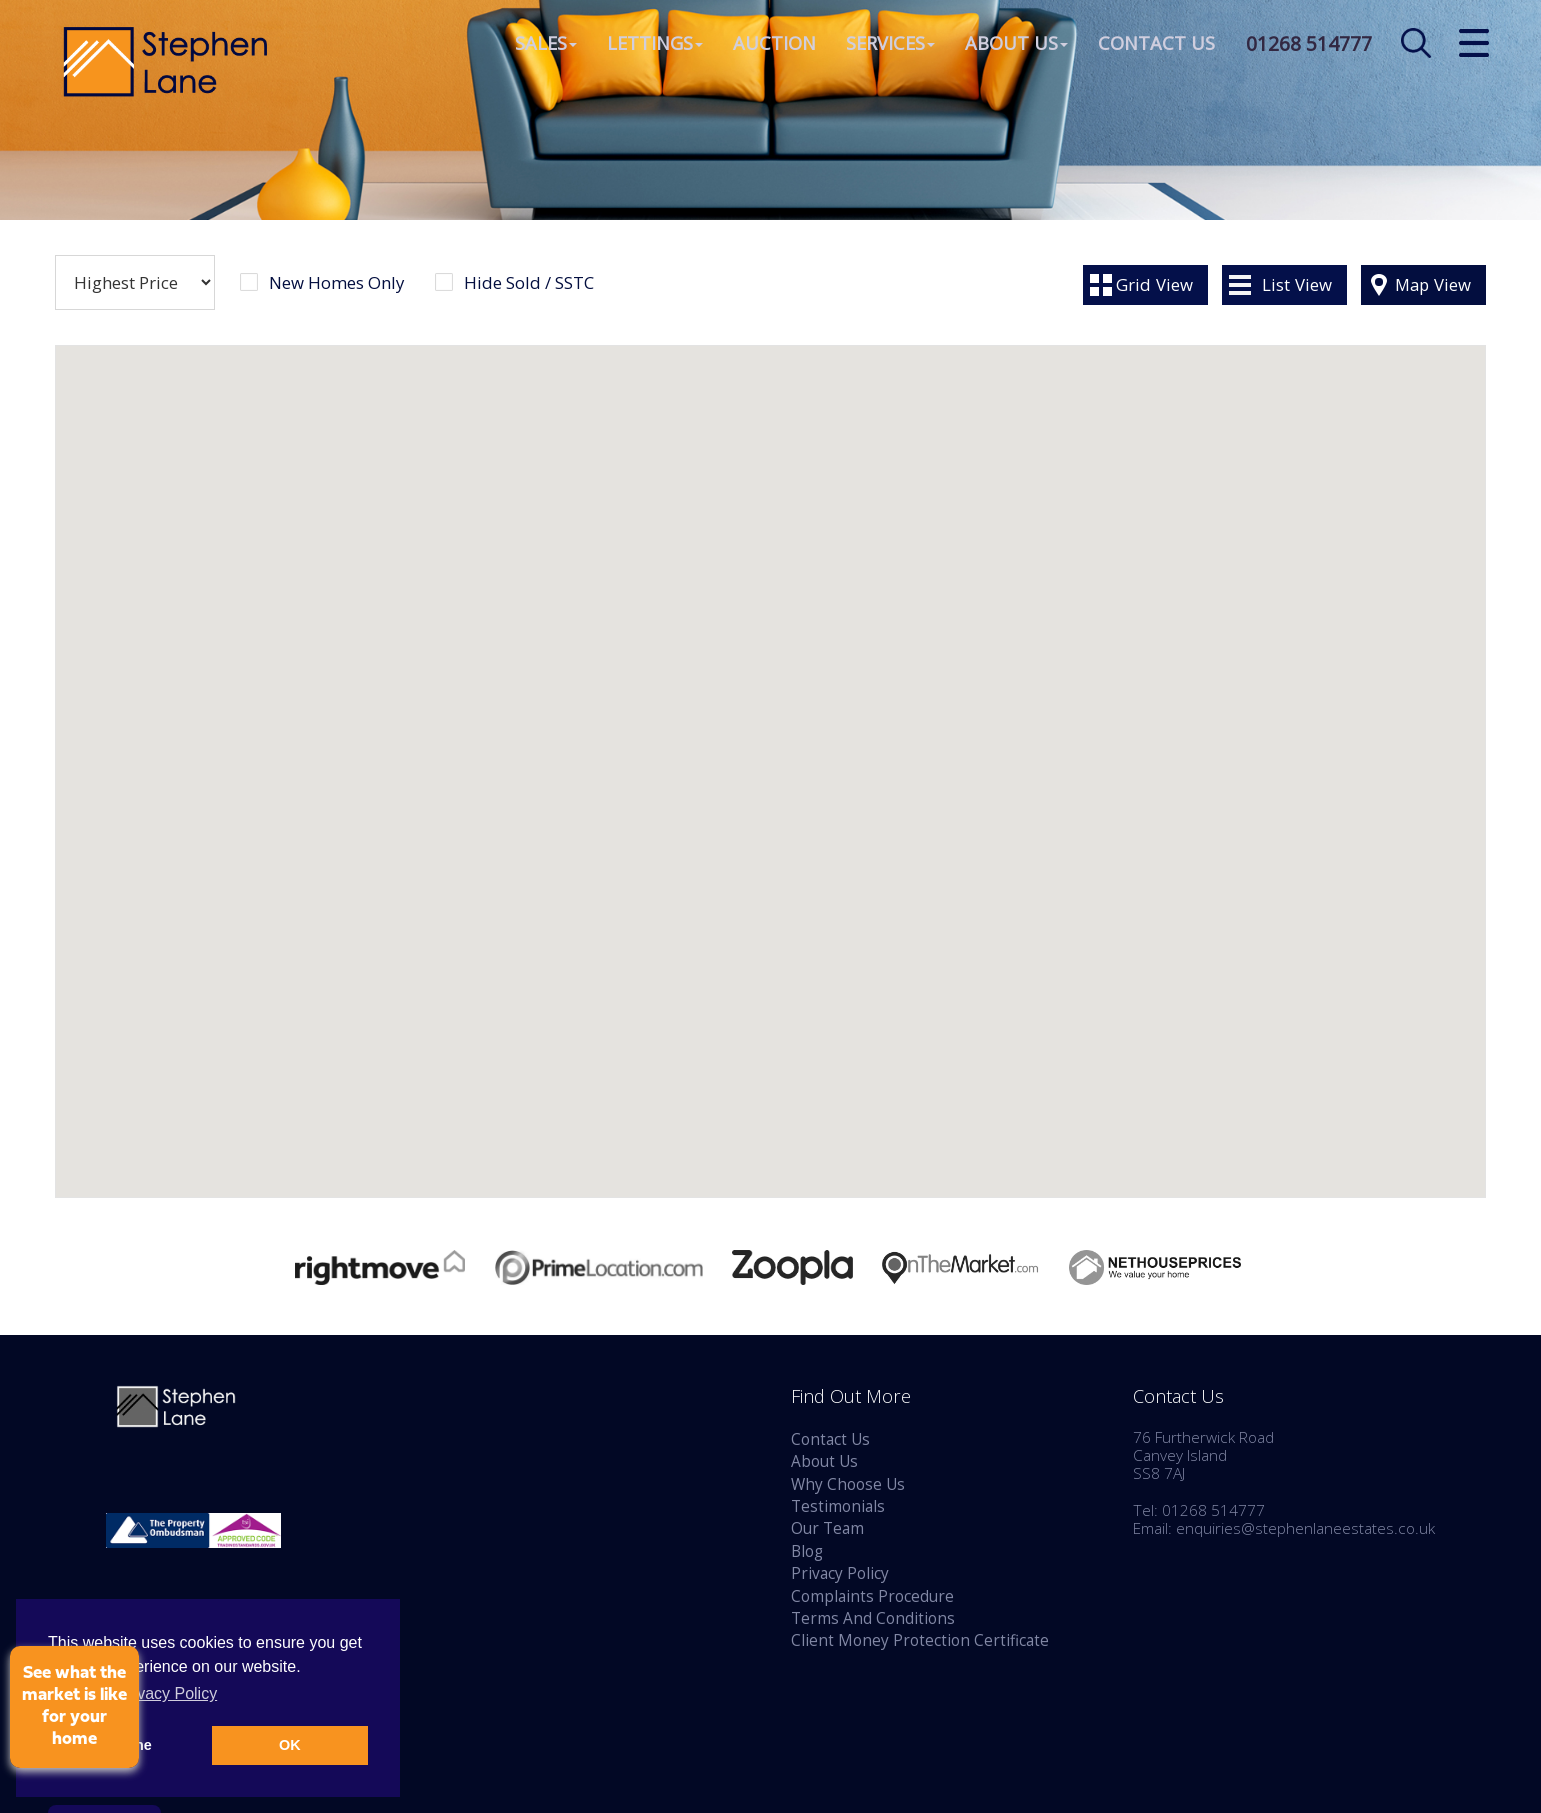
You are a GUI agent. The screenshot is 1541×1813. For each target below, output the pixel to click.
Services (883, 44)
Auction (767, 44)
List (1297, 284)
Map (1433, 284)
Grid (1154, 284)
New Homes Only (336, 283)
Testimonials (838, 1506)
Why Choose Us (848, 1484)
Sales (539, 44)
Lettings (648, 44)
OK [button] (290, 1745)
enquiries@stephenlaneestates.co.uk (1305, 1528)
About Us (1009, 44)
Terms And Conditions (873, 1618)
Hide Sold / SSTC (529, 283)
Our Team (827, 1528)
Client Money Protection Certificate (920, 1640)
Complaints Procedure (872, 1596)
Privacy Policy (840, 1573)
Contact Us (1149, 44)
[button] (489, 880)
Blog (807, 1551)
